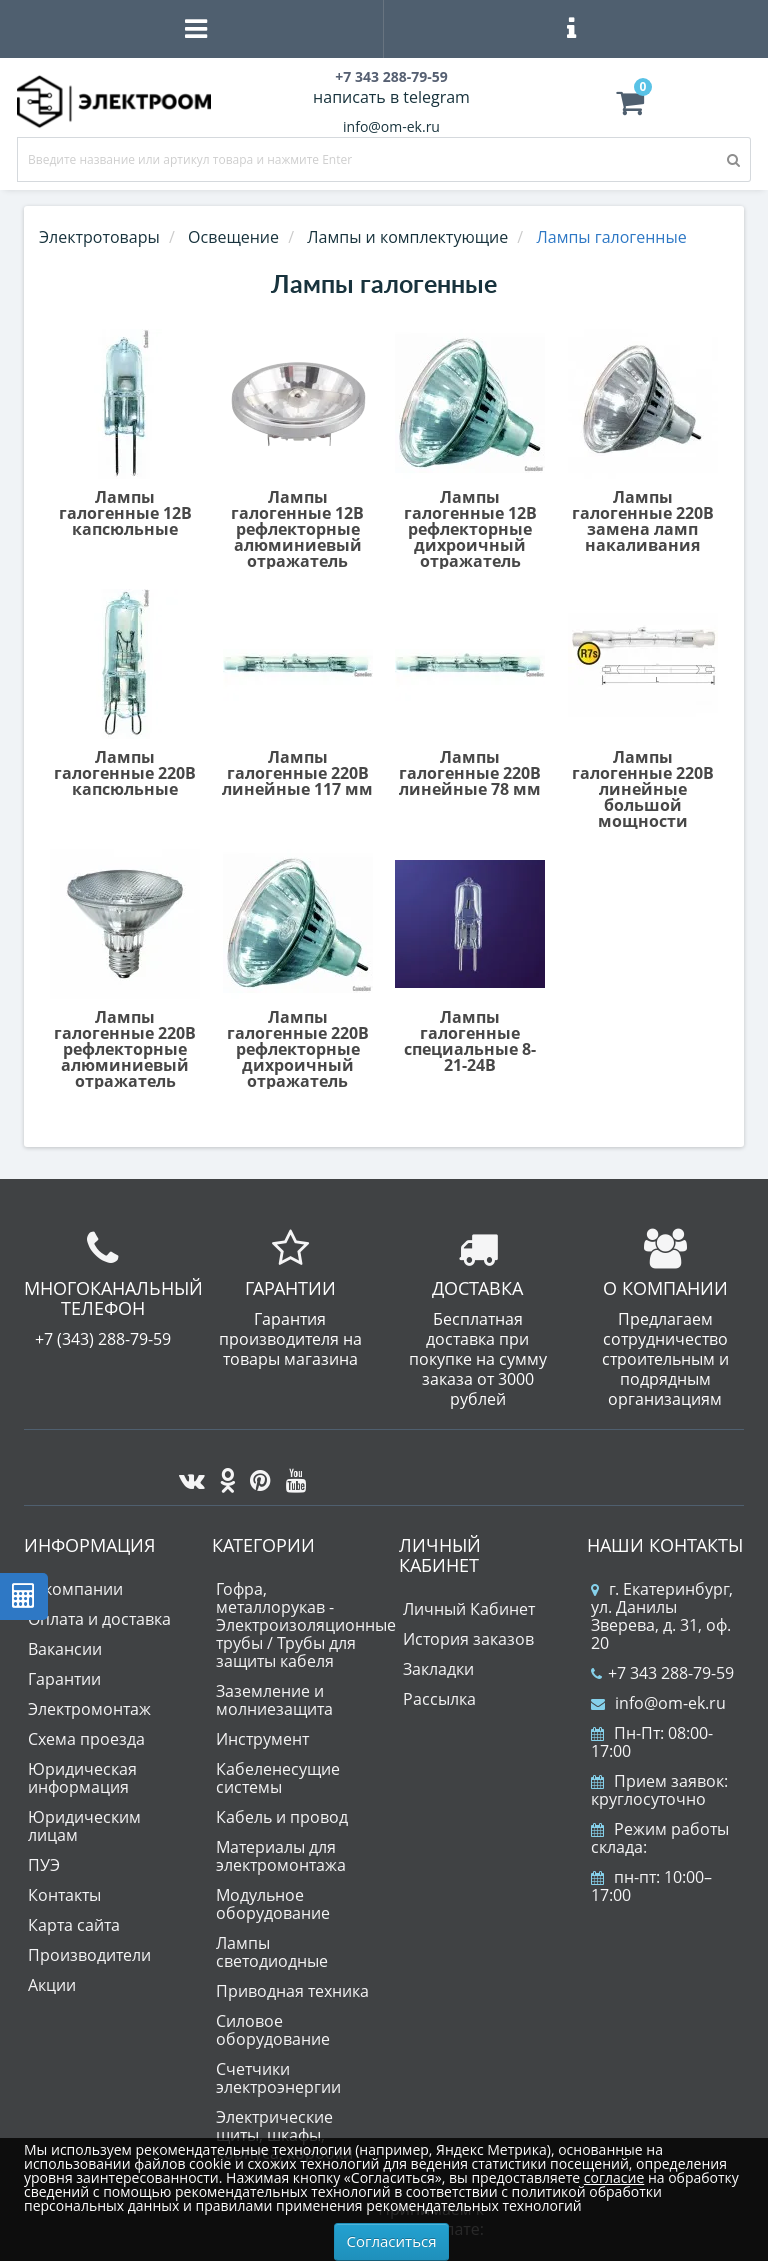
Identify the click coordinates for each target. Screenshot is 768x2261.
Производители (89, 1955)
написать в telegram (391, 97)
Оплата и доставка (99, 1619)
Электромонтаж (89, 1709)
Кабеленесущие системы (278, 1778)
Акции (52, 1985)
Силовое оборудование (273, 2030)
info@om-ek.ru (391, 126)
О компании (75, 1589)
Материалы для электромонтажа (281, 1856)
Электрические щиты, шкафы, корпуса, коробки (284, 2135)
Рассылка (439, 1699)
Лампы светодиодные (272, 1952)
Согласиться (392, 2241)
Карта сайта (74, 1925)
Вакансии (65, 1649)
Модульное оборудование (273, 1904)
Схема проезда (86, 1739)
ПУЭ (44, 1865)
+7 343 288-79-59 (662, 1673)
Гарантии (64, 1679)
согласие (614, 2177)
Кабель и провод (282, 1817)
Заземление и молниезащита (274, 1700)
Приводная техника (292, 1991)
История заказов (468, 1639)
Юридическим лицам (84, 1826)
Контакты (64, 1895)
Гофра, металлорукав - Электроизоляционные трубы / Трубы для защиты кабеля (306, 1625)
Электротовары (99, 237)
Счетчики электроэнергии (278, 2078)
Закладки (438, 1669)
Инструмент (262, 1739)
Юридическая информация (82, 1778)
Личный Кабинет (469, 1609)
